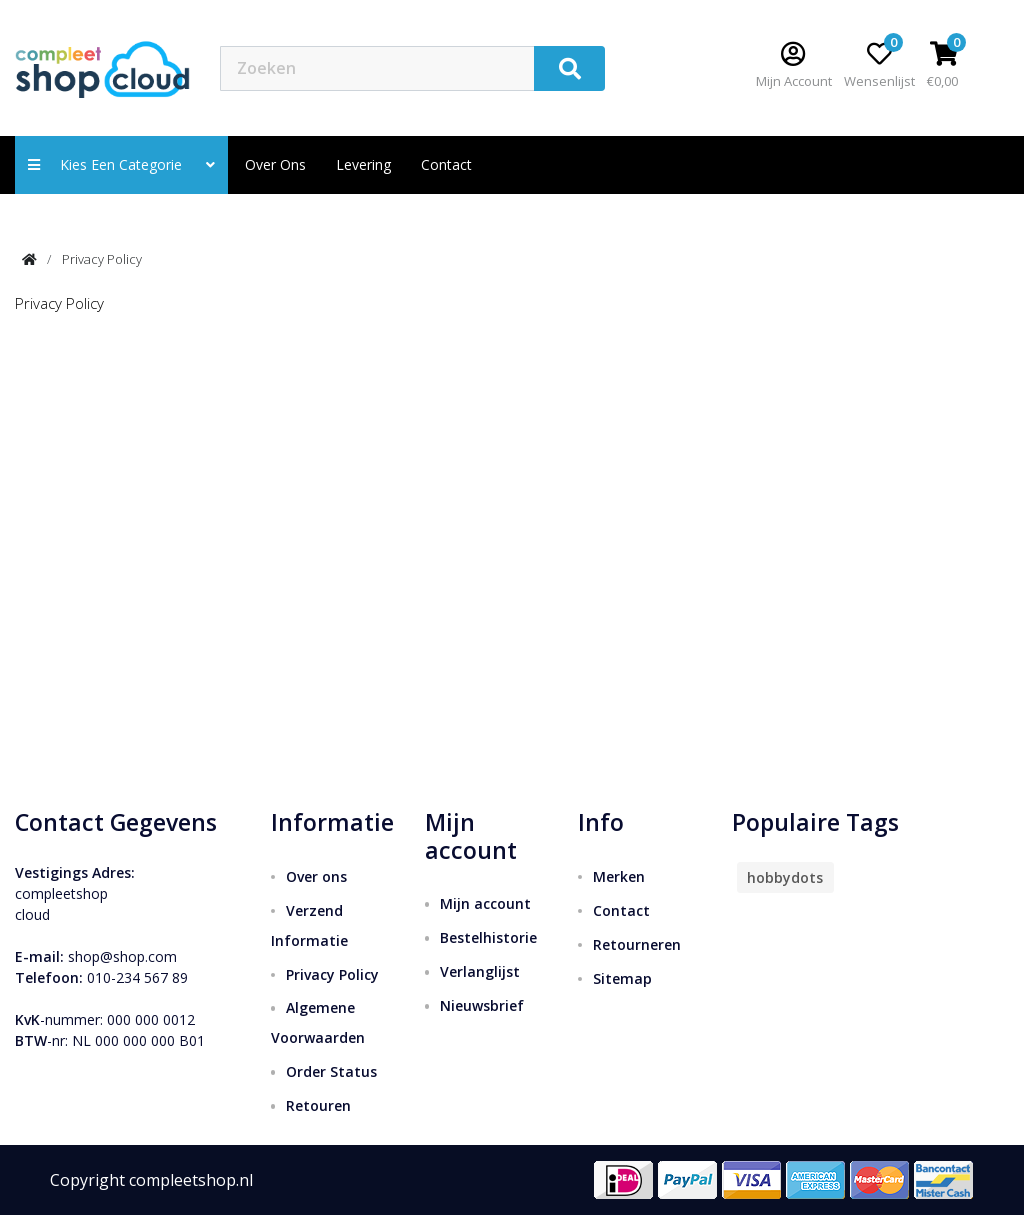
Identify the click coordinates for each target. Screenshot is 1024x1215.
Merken (619, 876)
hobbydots (785, 877)
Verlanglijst (480, 971)
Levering (363, 164)
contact (446, 164)
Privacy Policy (102, 259)
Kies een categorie (121, 164)
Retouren (318, 1105)
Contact (621, 910)
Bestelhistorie (488, 937)
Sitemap (622, 978)
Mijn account (485, 903)
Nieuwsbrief (482, 1005)
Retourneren (637, 944)
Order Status (331, 1071)
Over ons (275, 164)
